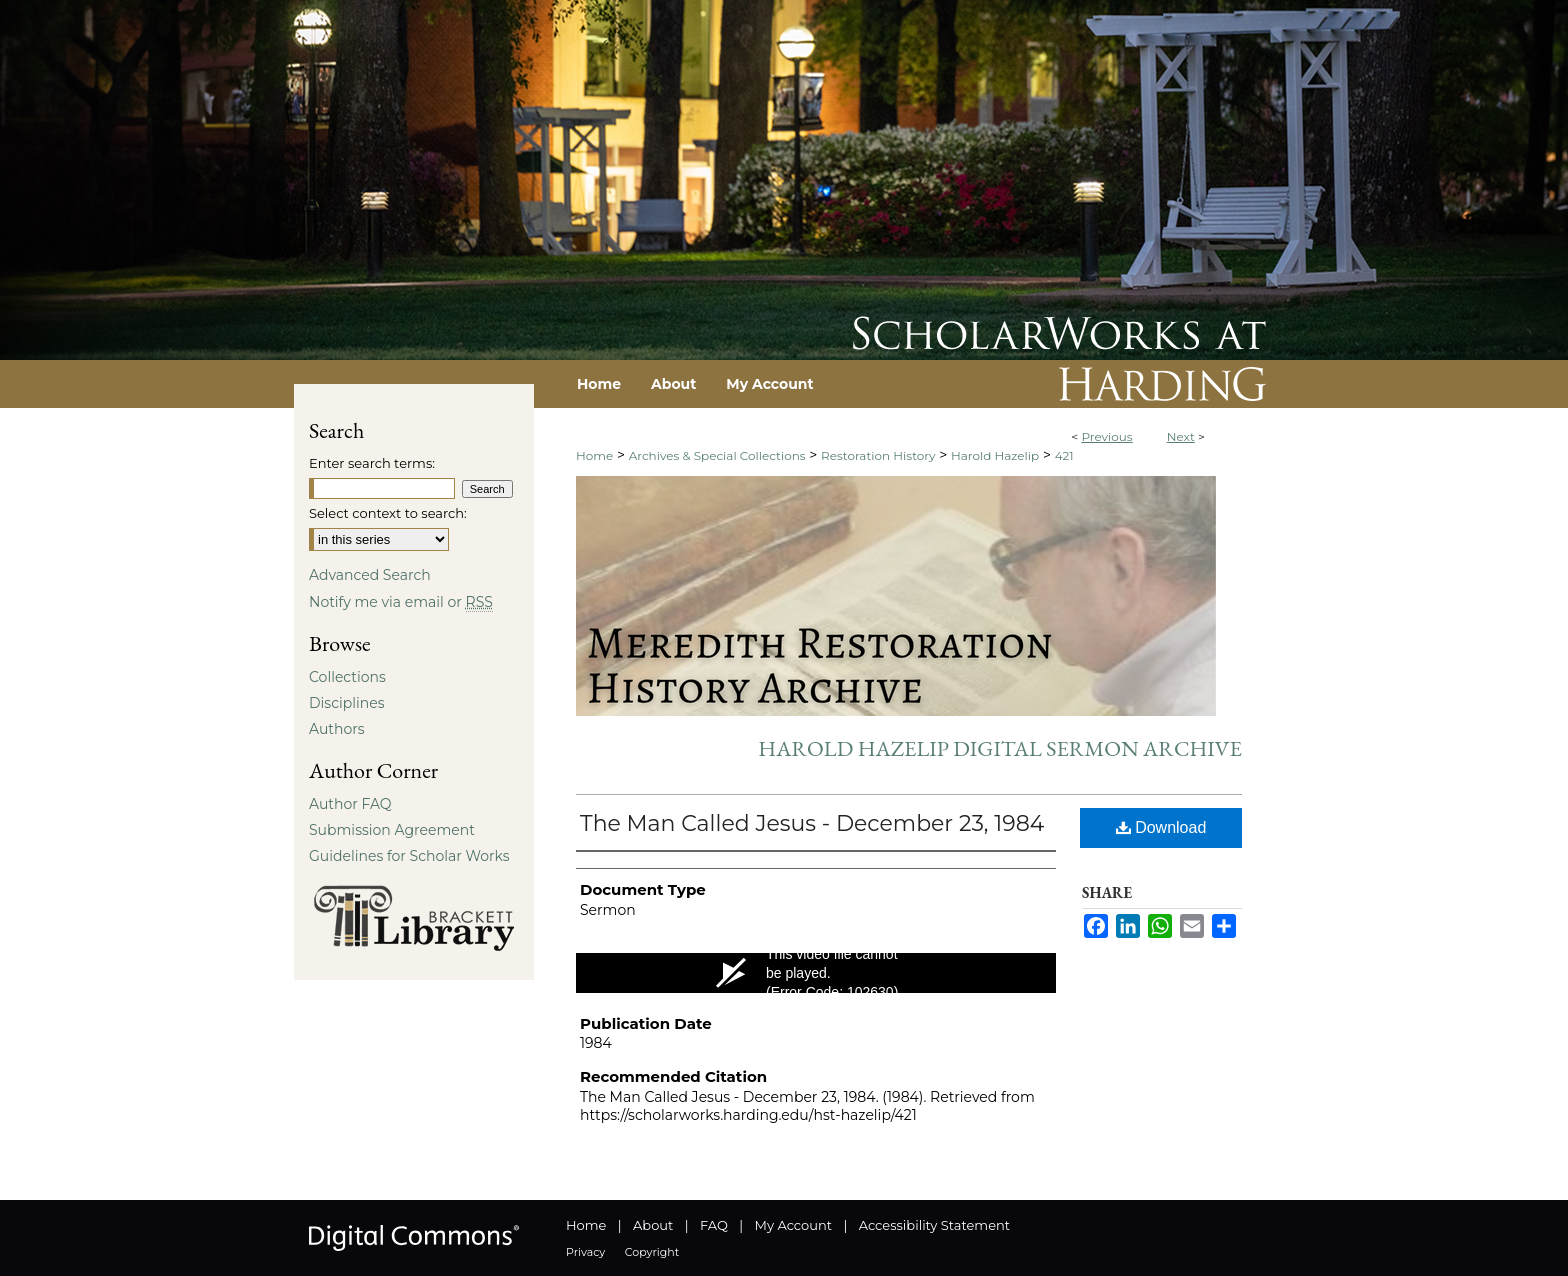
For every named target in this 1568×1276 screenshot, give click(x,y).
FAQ (714, 1225)
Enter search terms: (372, 463)
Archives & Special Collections (717, 455)
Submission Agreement (392, 830)
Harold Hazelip (995, 455)
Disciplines (346, 703)
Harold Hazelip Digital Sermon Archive (1000, 748)
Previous (1106, 436)
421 (1064, 455)
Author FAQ (350, 804)
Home (594, 455)
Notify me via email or (401, 602)
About (653, 1225)
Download (1161, 827)
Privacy (585, 1252)
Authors (337, 729)
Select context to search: (388, 513)
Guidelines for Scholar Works (409, 856)
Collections (347, 677)
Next (1181, 436)
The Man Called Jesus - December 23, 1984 (812, 823)
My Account (793, 1225)
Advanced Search (370, 575)
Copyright (652, 1252)
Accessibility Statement (934, 1225)
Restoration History (878, 455)
